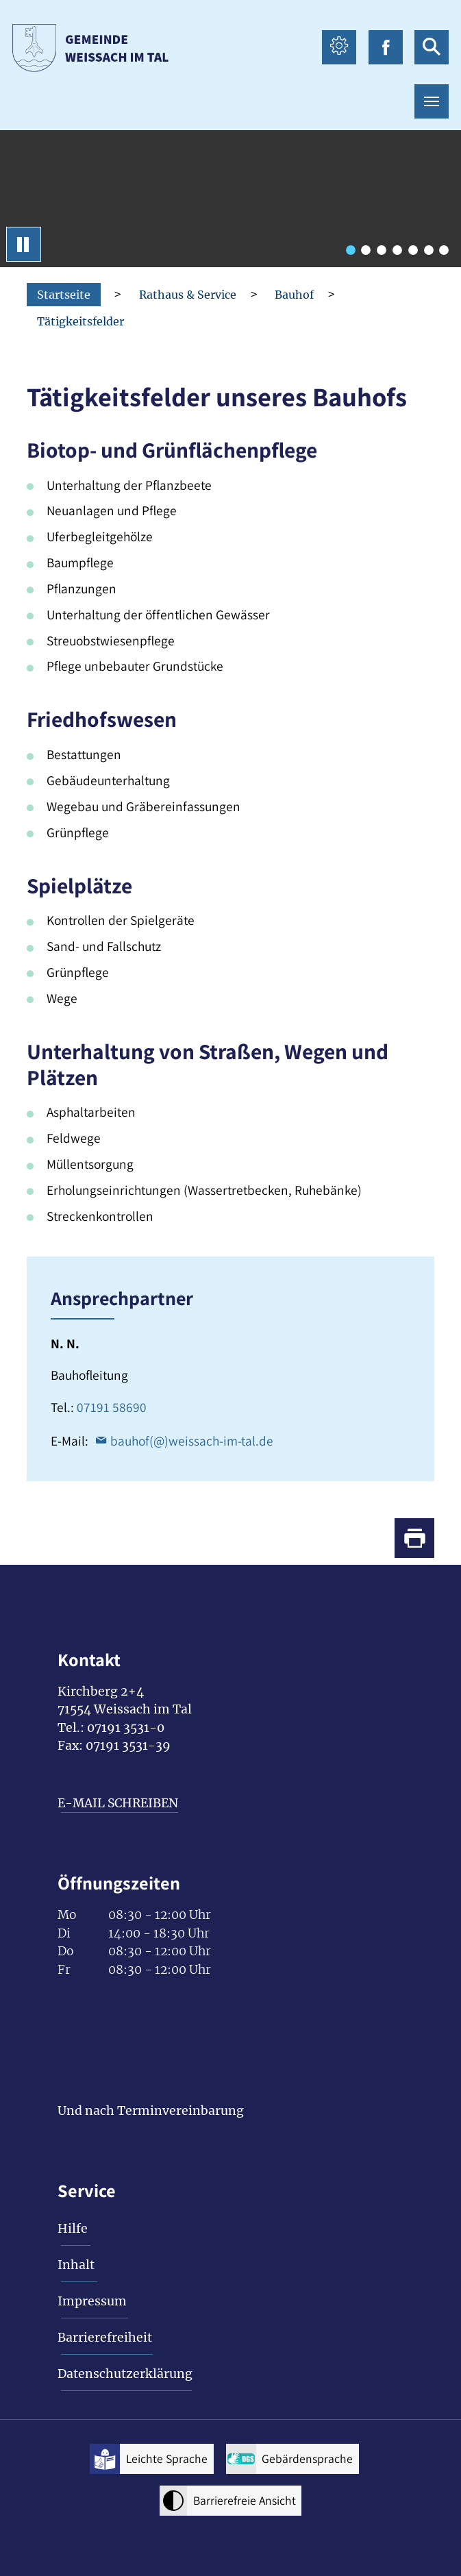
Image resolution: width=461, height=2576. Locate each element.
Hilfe (73, 2228)
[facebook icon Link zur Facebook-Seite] (386, 47)
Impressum (92, 2301)
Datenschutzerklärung (125, 2373)
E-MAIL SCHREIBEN (118, 1803)
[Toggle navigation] (431, 101)
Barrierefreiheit (105, 2337)
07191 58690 (112, 1407)
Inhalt (76, 2264)
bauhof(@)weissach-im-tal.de (191, 1441)
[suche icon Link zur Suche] (431, 47)
